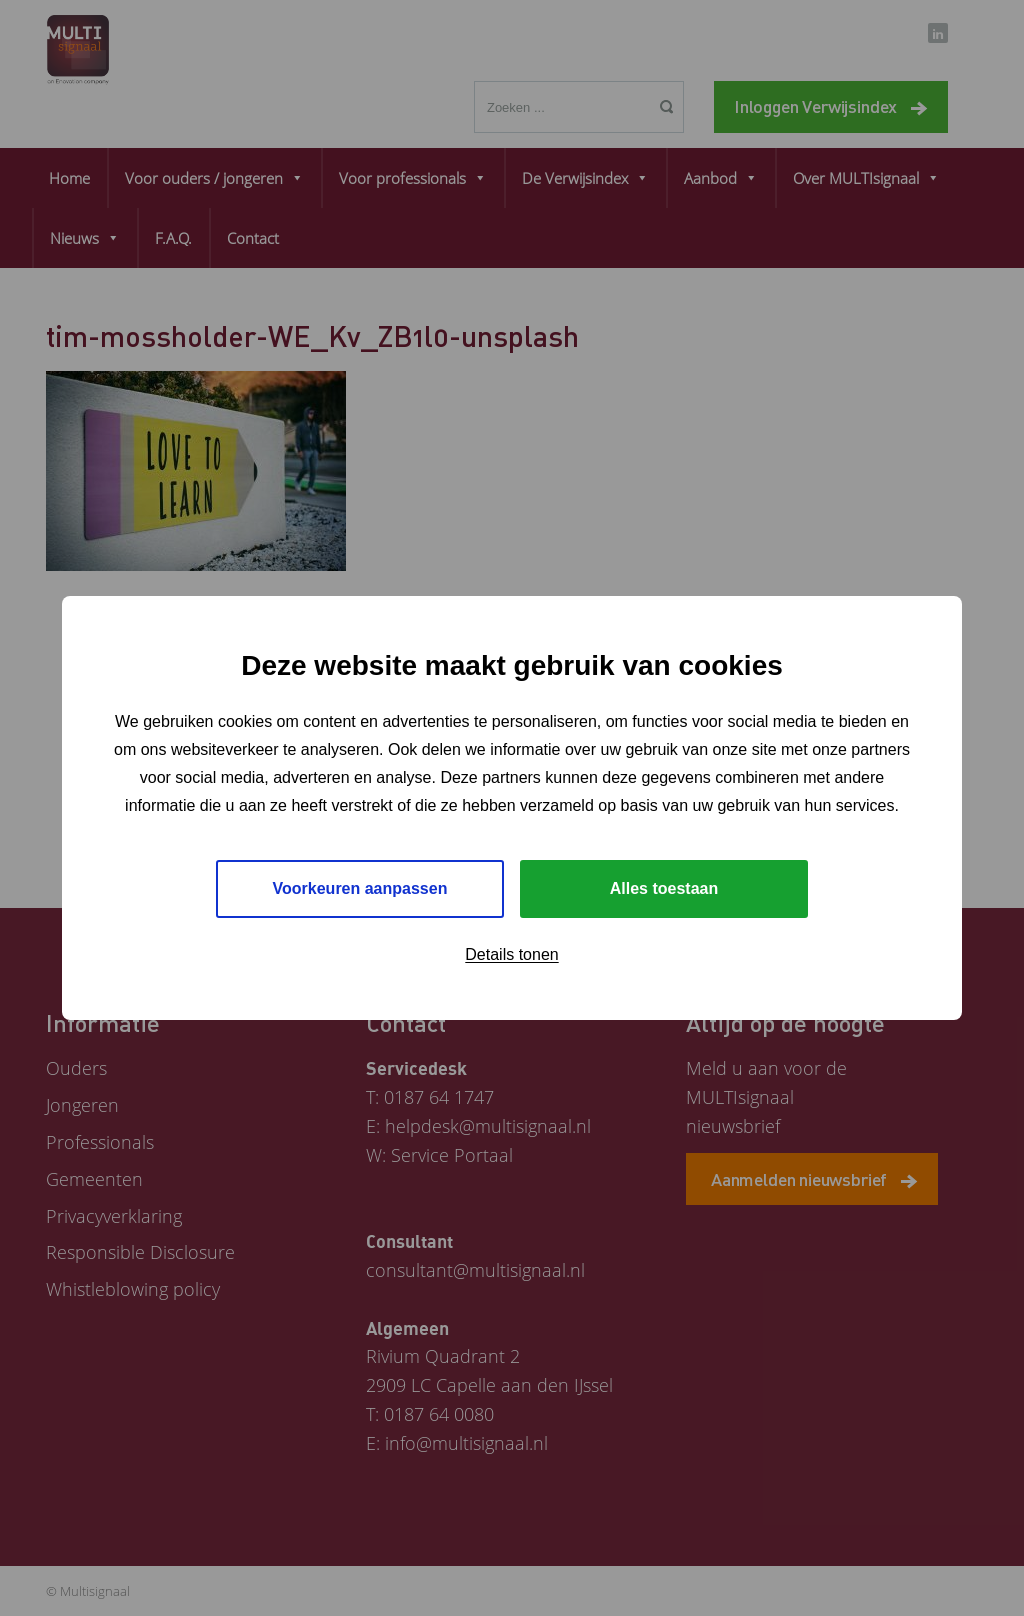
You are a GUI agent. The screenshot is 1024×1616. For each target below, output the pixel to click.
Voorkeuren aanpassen (360, 888)
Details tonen (511, 954)
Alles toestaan (664, 888)
